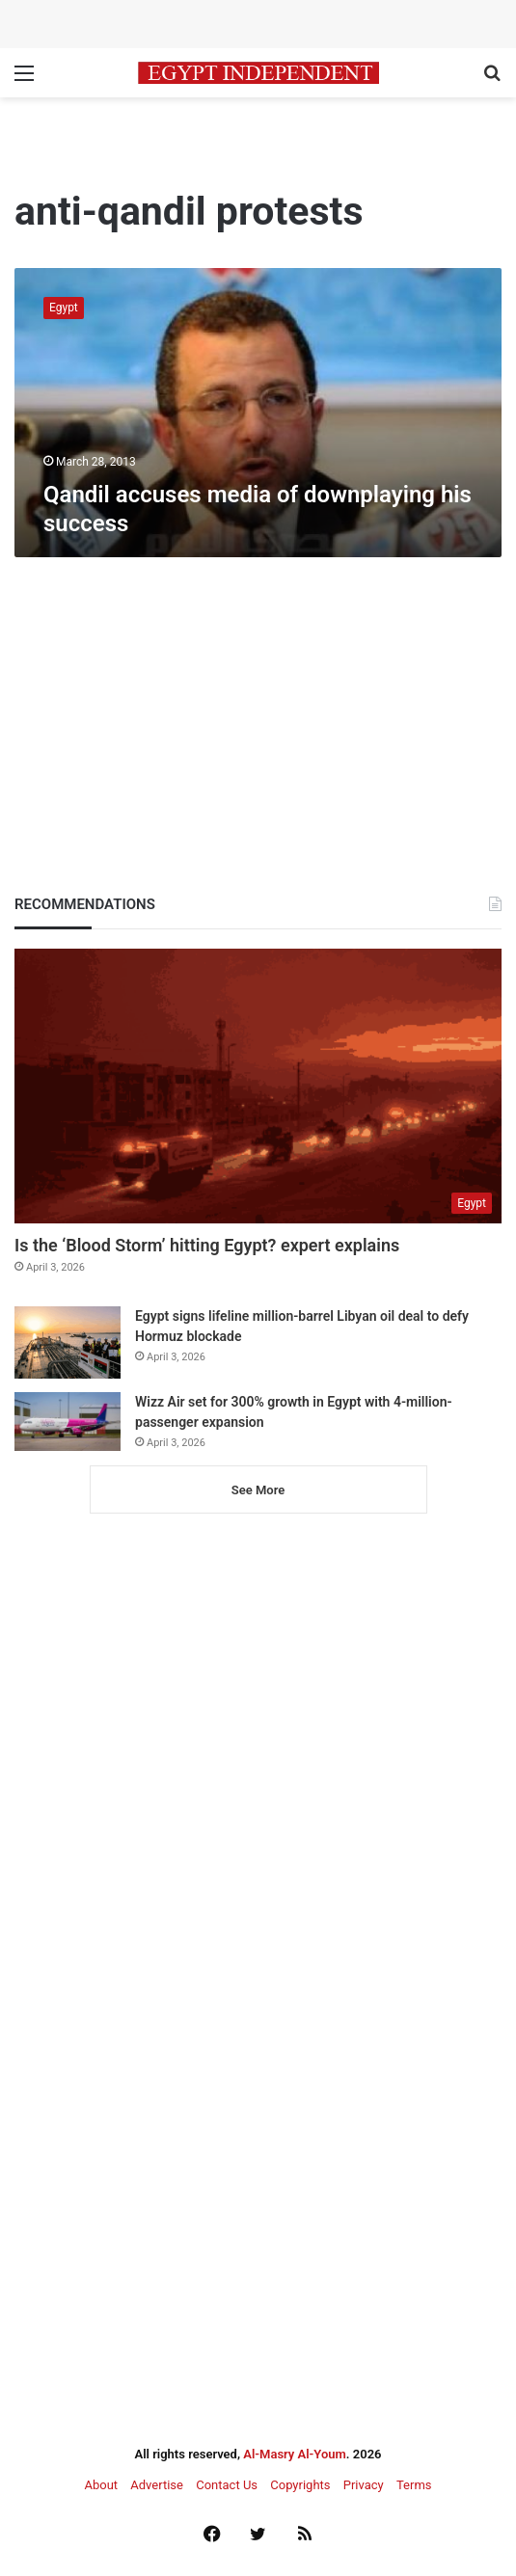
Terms (414, 2485)
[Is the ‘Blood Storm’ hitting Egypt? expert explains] (258, 1086)
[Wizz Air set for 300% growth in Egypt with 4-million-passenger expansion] (67, 1421)
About (101, 2485)
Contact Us (227, 2485)
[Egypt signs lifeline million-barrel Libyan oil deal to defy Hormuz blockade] (67, 1342)
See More (258, 1490)
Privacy (363, 2485)
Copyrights (300, 2485)
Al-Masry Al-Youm (294, 2454)
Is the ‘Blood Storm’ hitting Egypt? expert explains (206, 1245)
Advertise (156, 2485)
